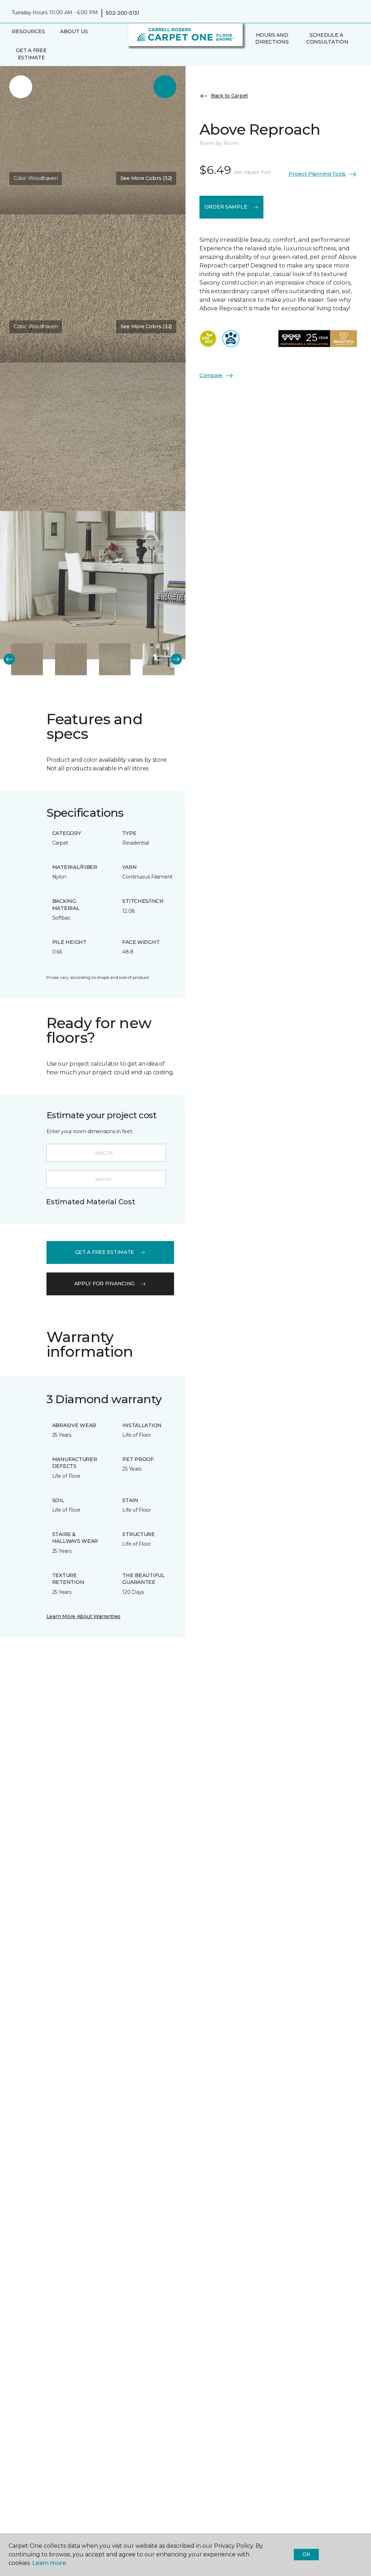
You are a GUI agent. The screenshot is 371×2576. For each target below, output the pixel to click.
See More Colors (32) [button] (146, 178)
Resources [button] (28, 31)
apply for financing (110, 1283)
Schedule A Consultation (327, 38)
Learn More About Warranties (83, 1616)
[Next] (176, 659)
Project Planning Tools (322, 174)
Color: (36, 178)
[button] (250, 57)
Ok (306, 2554)
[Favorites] (259, 57)
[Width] (106, 1179)
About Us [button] (74, 31)
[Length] (106, 1153)
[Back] (9, 659)
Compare (216, 375)
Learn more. (49, 2563)
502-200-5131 (122, 13)
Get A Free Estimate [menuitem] (31, 54)
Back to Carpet (223, 96)
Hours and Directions (271, 38)
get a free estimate (110, 1252)
